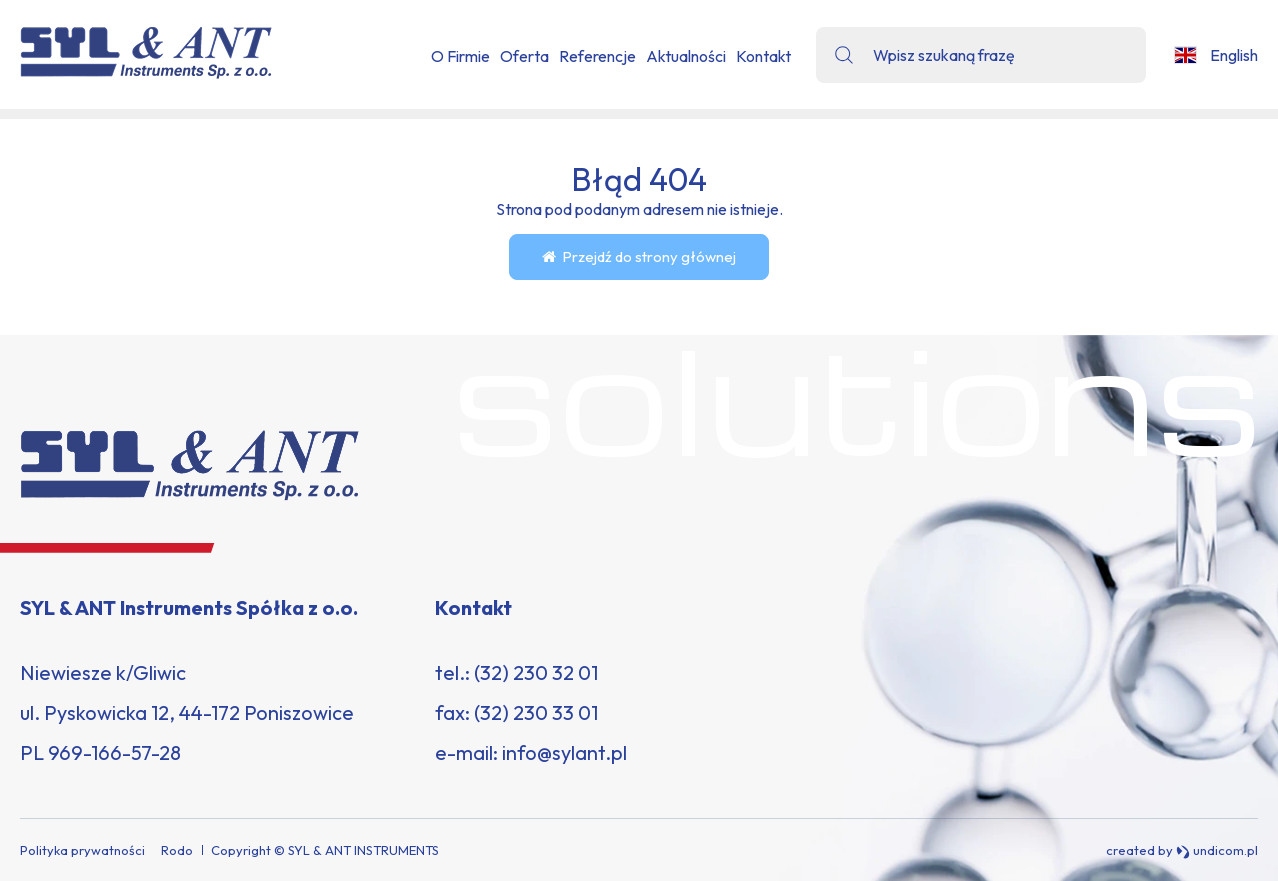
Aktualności (686, 56)
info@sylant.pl (564, 752)
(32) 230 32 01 (536, 672)
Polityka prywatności (82, 850)
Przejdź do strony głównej (639, 256)
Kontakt (763, 56)
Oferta (524, 56)
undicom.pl (1217, 850)
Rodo (177, 850)
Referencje (597, 56)
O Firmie (460, 56)
